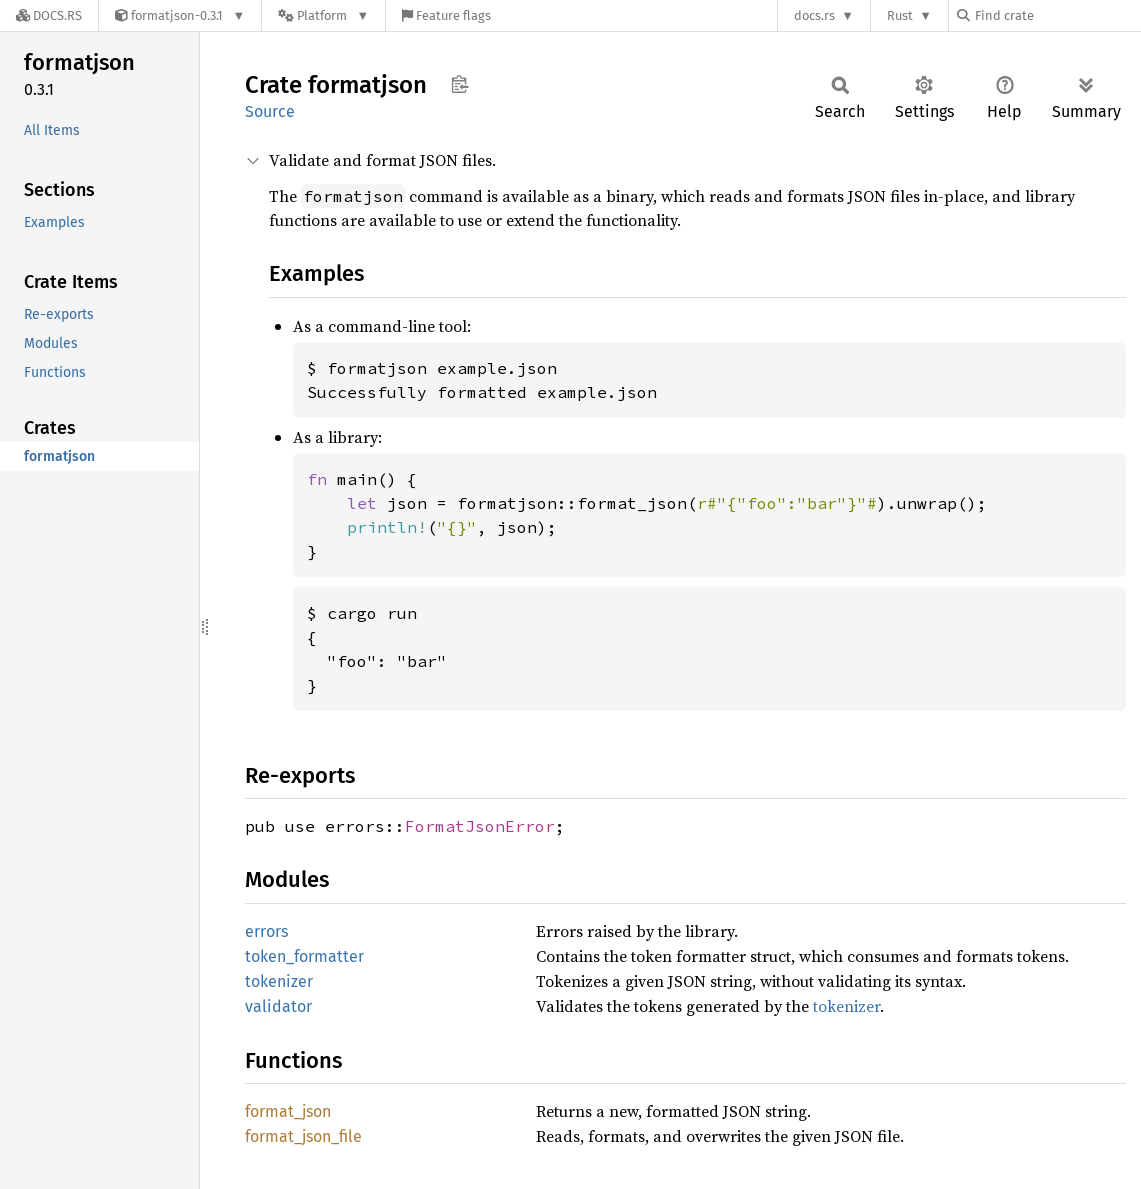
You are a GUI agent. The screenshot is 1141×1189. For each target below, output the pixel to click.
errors (266, 931)
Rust (900, 15)
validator (278, 1006)
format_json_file (303, 1136)
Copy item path (459, 84)
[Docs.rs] (49, 15)
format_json (288, 1111)
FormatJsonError (480, 826)
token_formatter (304, 956)
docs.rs (814, 15)
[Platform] (323, 15)
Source (270, 111)
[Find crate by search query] (1057, 15)
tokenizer (279, 981)
